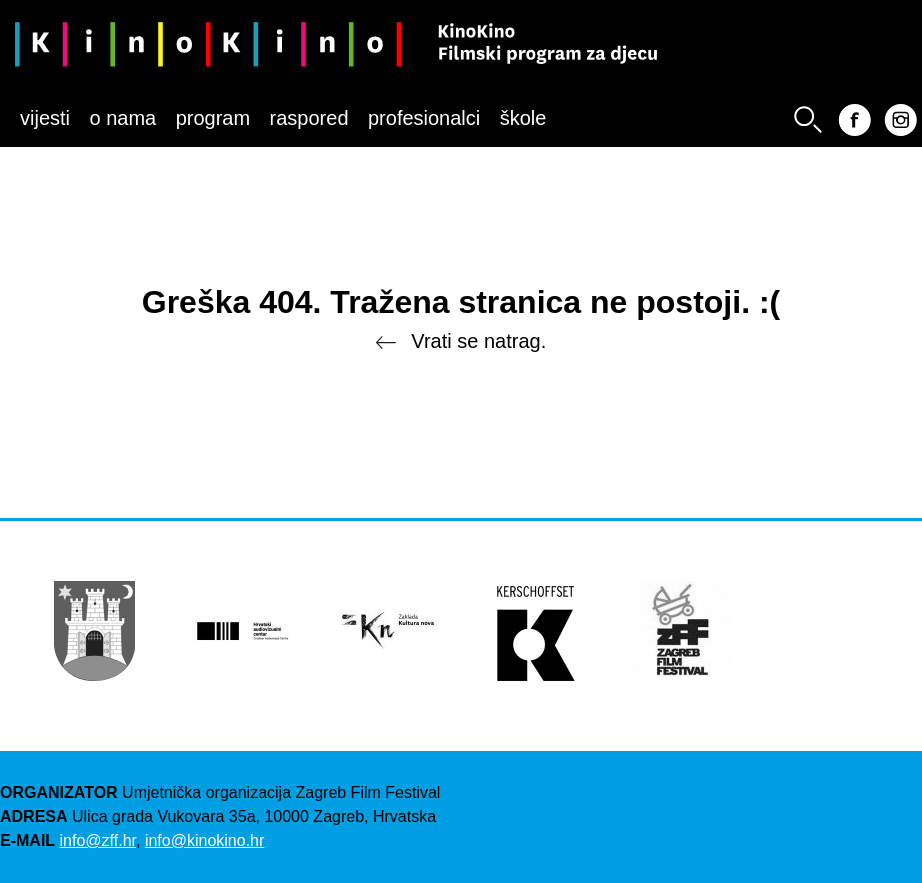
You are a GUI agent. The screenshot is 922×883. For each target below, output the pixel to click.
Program (213, 118)
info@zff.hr (98, 840)
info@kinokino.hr (204, 840)
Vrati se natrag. (461, 342)
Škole (523, 118)
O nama (122, 118)
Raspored (309, 118)
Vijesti (45, 118)
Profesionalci (424, 118)
